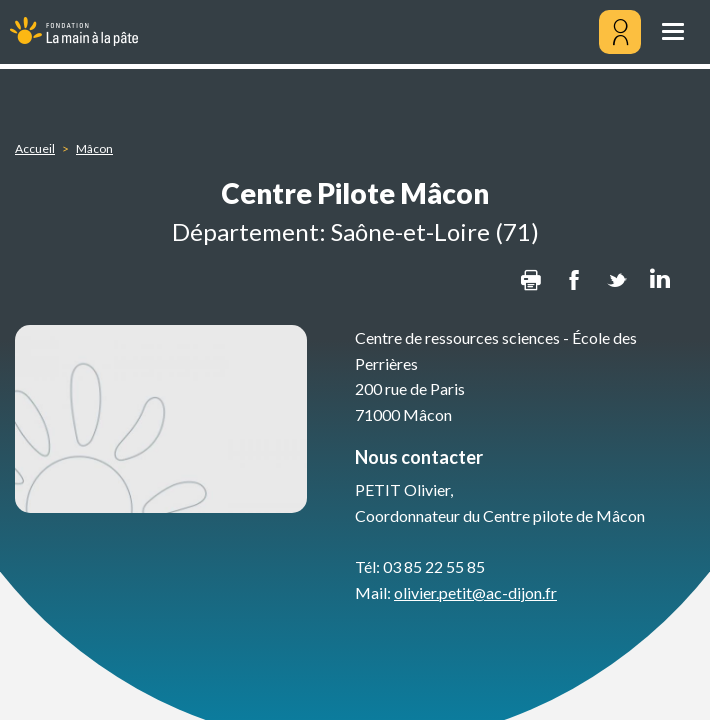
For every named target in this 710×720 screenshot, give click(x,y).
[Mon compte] (620, 32)
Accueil (35, 148)
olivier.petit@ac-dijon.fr (475, 592)
